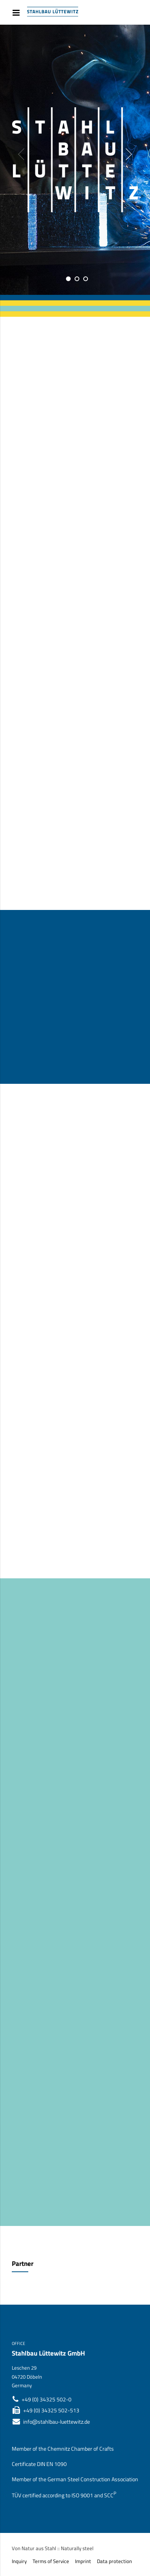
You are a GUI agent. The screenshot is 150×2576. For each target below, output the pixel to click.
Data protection (114, 2561)
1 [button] (68, 278)
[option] (75, 160)
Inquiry (19, 2561)
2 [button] (77, 278)
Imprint (83, 2561)
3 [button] (85, 278)
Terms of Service (51, 2561)
